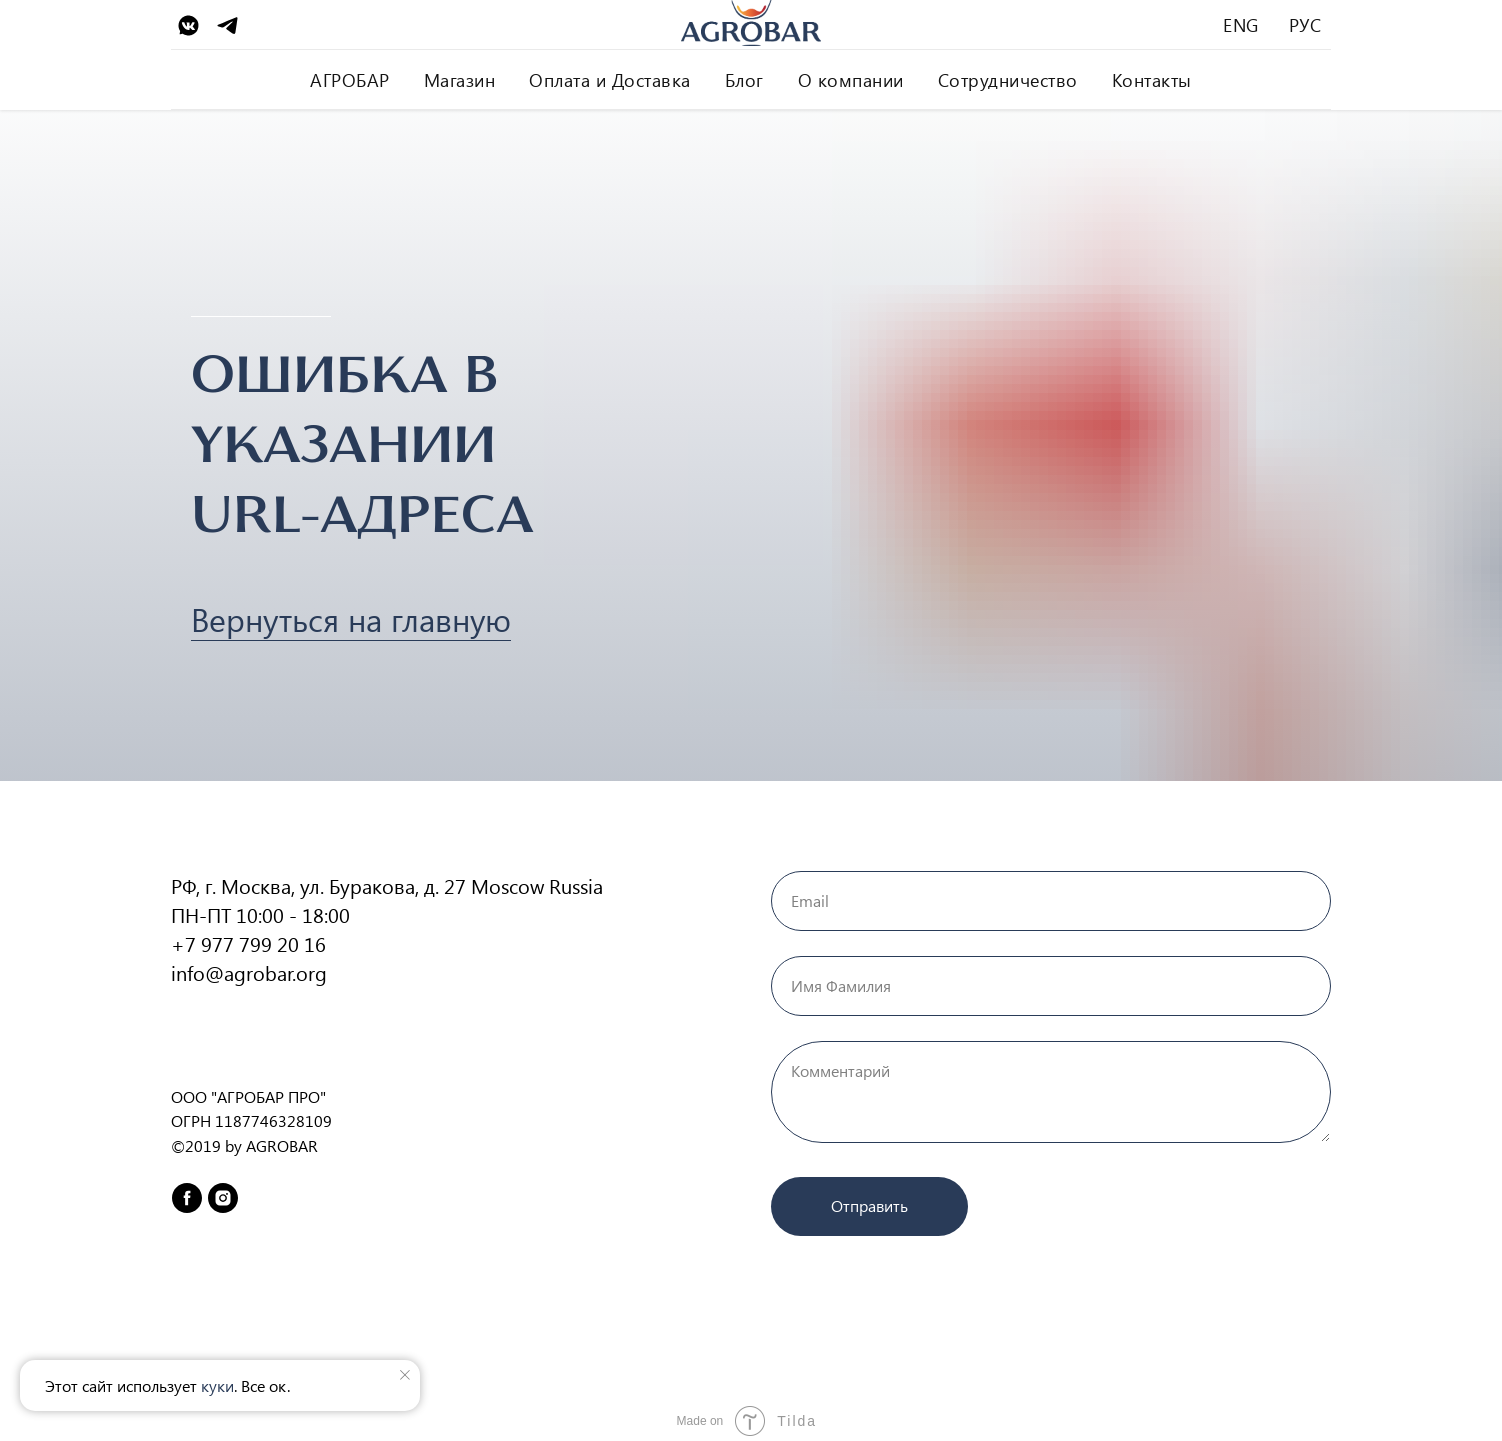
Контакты (1152, 80)
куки (217, 1385)
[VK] (188, 25)
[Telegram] (227, 25)
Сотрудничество (1008, 80)
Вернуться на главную (351, 618)
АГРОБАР (350, 80)
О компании (851, 80)
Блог (744, 80)
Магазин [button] (460, 80)
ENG (1241, 25)
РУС (1305, 25)
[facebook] (187, 1198)
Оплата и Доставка (610, 80)
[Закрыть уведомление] (405, 1375)
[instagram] (223, 1198)
